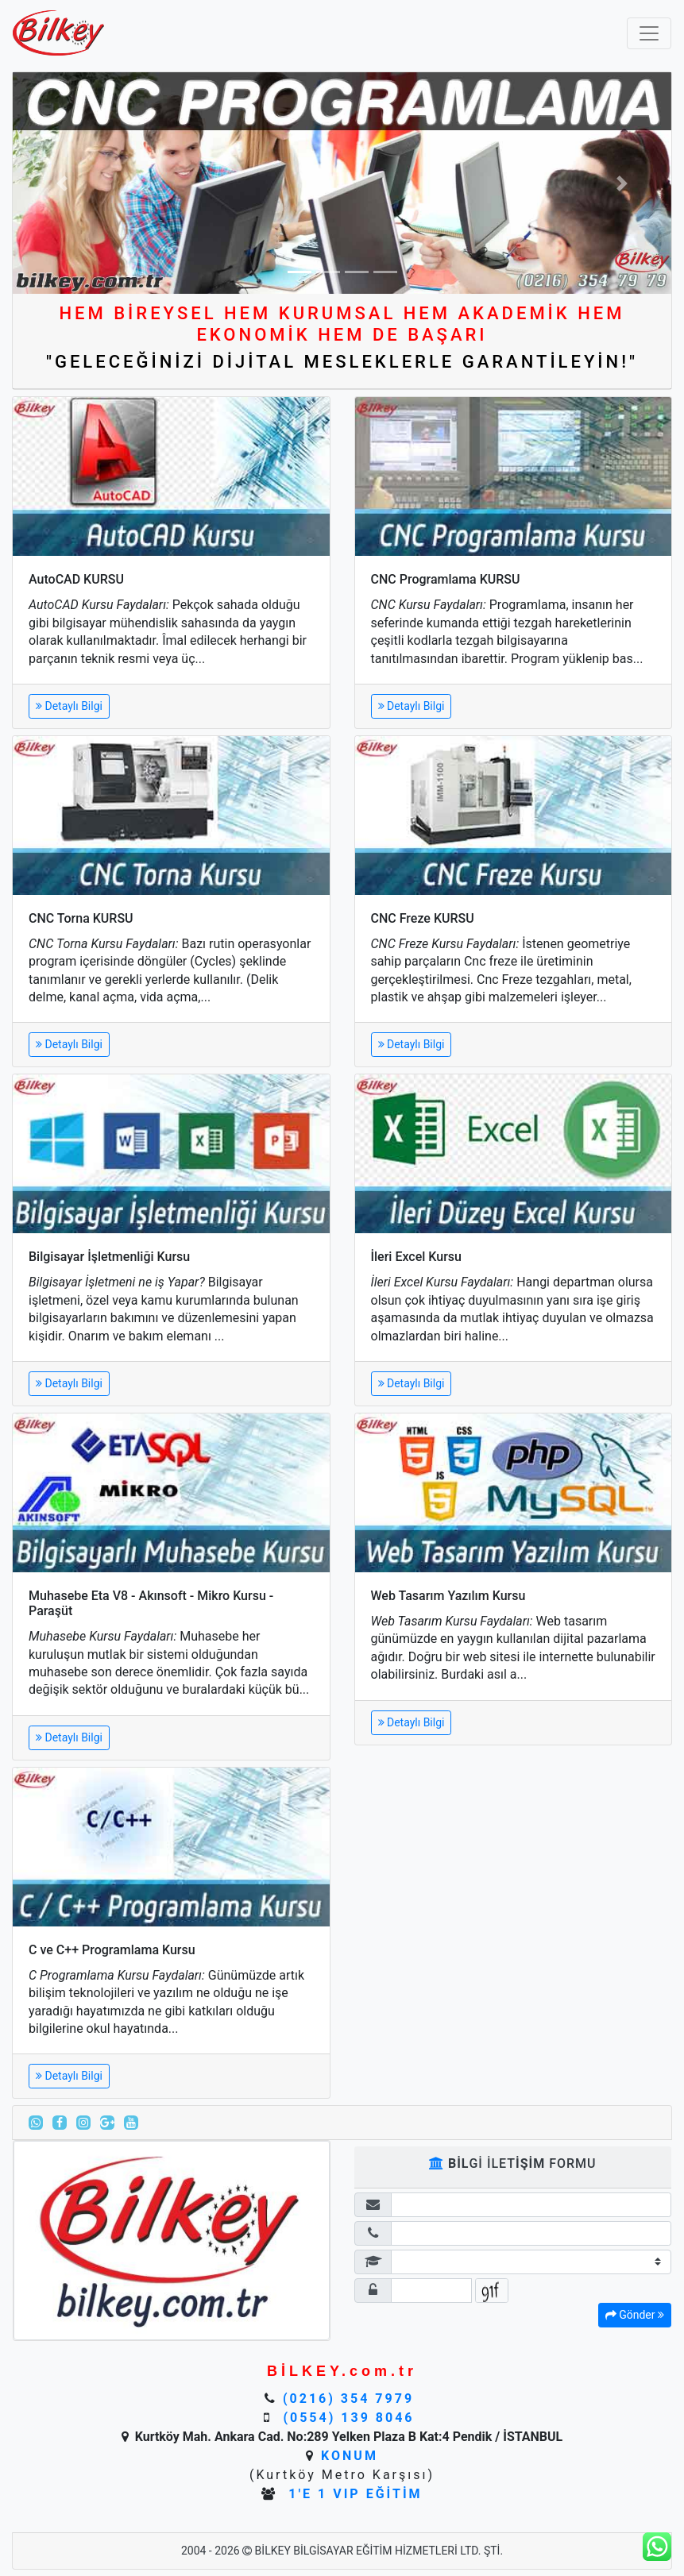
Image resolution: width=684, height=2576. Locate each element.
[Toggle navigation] (649, 33)
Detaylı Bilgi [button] (69, 706)
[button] (62, 183)
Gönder (634, 2314)
